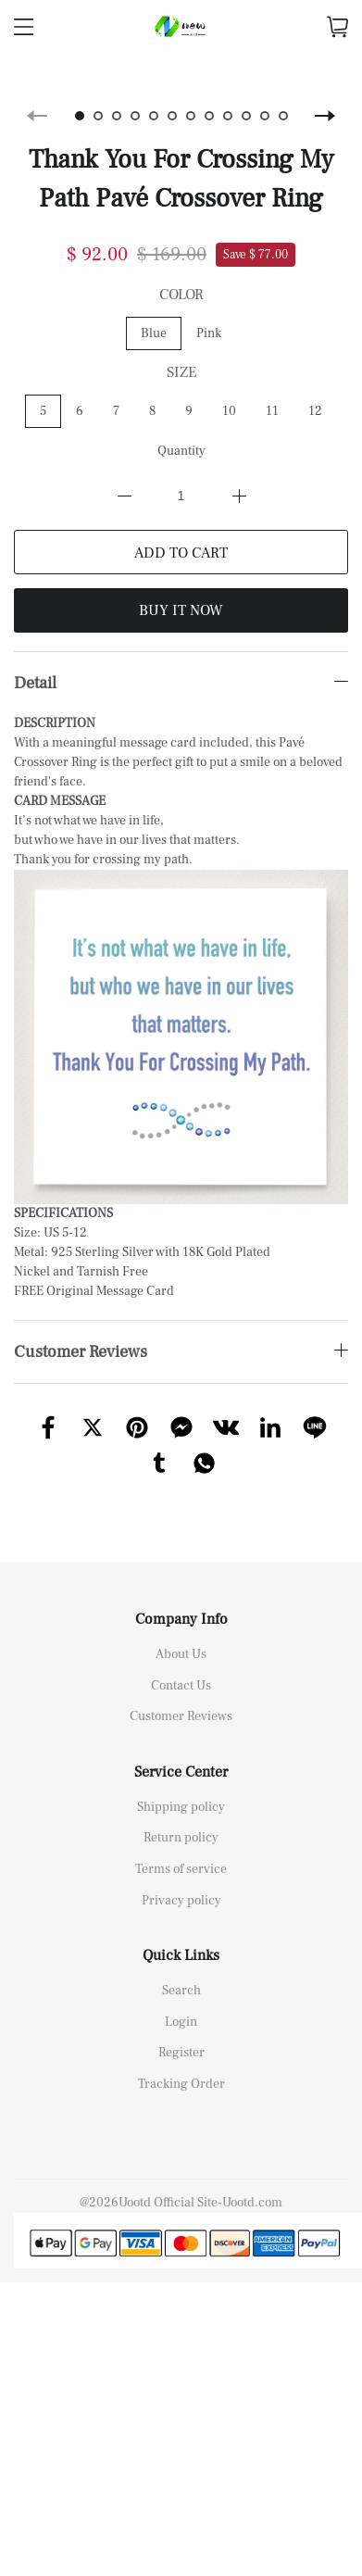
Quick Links (181, 1936)
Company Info (181, 1599)
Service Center (181, 1752)
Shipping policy (181, 1787)
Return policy (181, 1818)
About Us (181, 1635)
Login (181, 2002)
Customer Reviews (181, 1697)
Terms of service (181, 1849)
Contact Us (181, 1666)
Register (181, 2033)
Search (181, 1971)
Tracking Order (181, 2064)
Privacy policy (181, 1881)
